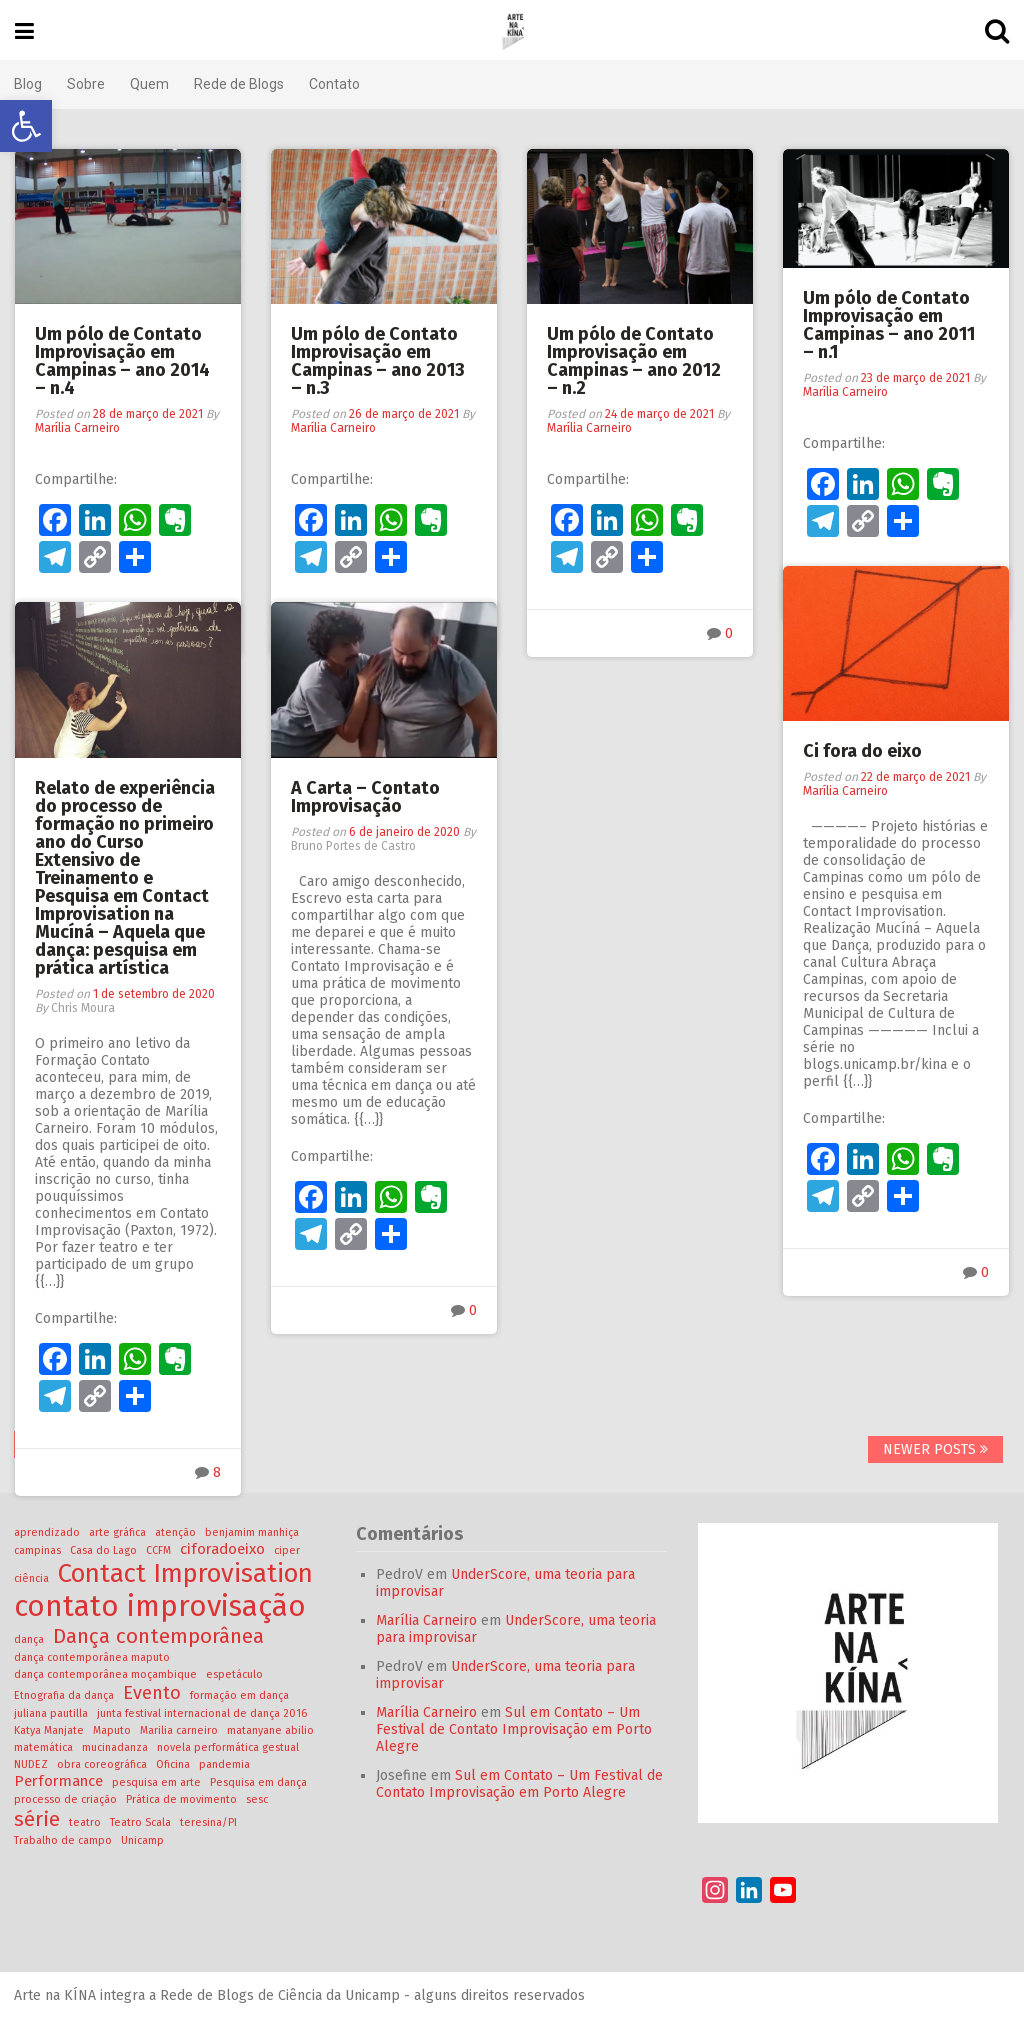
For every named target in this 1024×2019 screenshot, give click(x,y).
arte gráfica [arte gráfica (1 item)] (118, 1532)
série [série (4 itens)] (38, 1819)
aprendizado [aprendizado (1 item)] (48, 1532)
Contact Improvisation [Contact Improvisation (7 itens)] (186, 1573)
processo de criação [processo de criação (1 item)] (66, 1799)
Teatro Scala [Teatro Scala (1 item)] (141, 1822)
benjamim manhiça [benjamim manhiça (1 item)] (253, 1532)
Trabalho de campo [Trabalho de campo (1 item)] (64, 1840)
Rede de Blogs (240, 84)
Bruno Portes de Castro (353, 846)
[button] (26, 126)
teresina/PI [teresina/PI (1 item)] (209, 1822)
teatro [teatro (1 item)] (86, 1822)
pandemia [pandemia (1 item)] (225, 1764)
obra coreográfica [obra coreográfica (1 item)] (103, 1764)
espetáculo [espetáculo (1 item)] (235, 1674)
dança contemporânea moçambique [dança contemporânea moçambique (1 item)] (106, 1674)
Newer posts (934, 1449)
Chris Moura (83, 1008)
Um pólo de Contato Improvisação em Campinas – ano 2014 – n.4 (122, 361)
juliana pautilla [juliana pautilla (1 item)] (52, 1713)
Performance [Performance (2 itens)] (59, 1781)
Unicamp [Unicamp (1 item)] (143, 1840)
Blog (29, 84)
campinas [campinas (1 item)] (38, 1550)
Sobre (87, 84)
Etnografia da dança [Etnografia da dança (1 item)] (65, 1695)
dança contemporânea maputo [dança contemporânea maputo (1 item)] (93, 1657)
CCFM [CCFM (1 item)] (159, 1550)
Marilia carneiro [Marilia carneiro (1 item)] (180, 1730)
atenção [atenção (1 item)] (176, 1532)
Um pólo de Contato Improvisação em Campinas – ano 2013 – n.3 (378, 361)
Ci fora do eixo (862, 751)
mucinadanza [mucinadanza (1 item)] (116, 1747)
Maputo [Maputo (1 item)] (113, 1730)
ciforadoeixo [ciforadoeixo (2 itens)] (223, 1549)
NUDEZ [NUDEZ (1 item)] (32, 1764)
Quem (150, 84)
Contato (335, 84)
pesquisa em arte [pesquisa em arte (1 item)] (157, 1782)
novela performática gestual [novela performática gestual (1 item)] (229, 1747)
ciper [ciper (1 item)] (288, 1550)
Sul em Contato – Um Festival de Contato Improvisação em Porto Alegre (515, 1729)
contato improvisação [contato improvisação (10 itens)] (161, 1606)
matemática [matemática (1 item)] (44, 1747)
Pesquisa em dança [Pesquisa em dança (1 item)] (259, 1782)
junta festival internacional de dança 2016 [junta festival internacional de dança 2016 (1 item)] (203, 1713)
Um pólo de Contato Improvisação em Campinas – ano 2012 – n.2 (634, 361)
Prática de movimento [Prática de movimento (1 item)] (182, 1799)
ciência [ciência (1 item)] (32, 1578)
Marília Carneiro (77, 428)
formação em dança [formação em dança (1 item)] (240, 1695)
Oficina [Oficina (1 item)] (174, 1764)
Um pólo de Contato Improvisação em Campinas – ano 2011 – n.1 (889, 325)
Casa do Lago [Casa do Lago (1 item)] (104, 1550)
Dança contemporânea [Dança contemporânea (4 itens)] (159, 1636)
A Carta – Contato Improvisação (365, 797)
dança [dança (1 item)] (30, 1639)
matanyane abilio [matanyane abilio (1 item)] (271, 1730)
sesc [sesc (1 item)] (258, 1799)
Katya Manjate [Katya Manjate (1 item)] (50, 1730)
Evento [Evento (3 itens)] (153, 1693)
